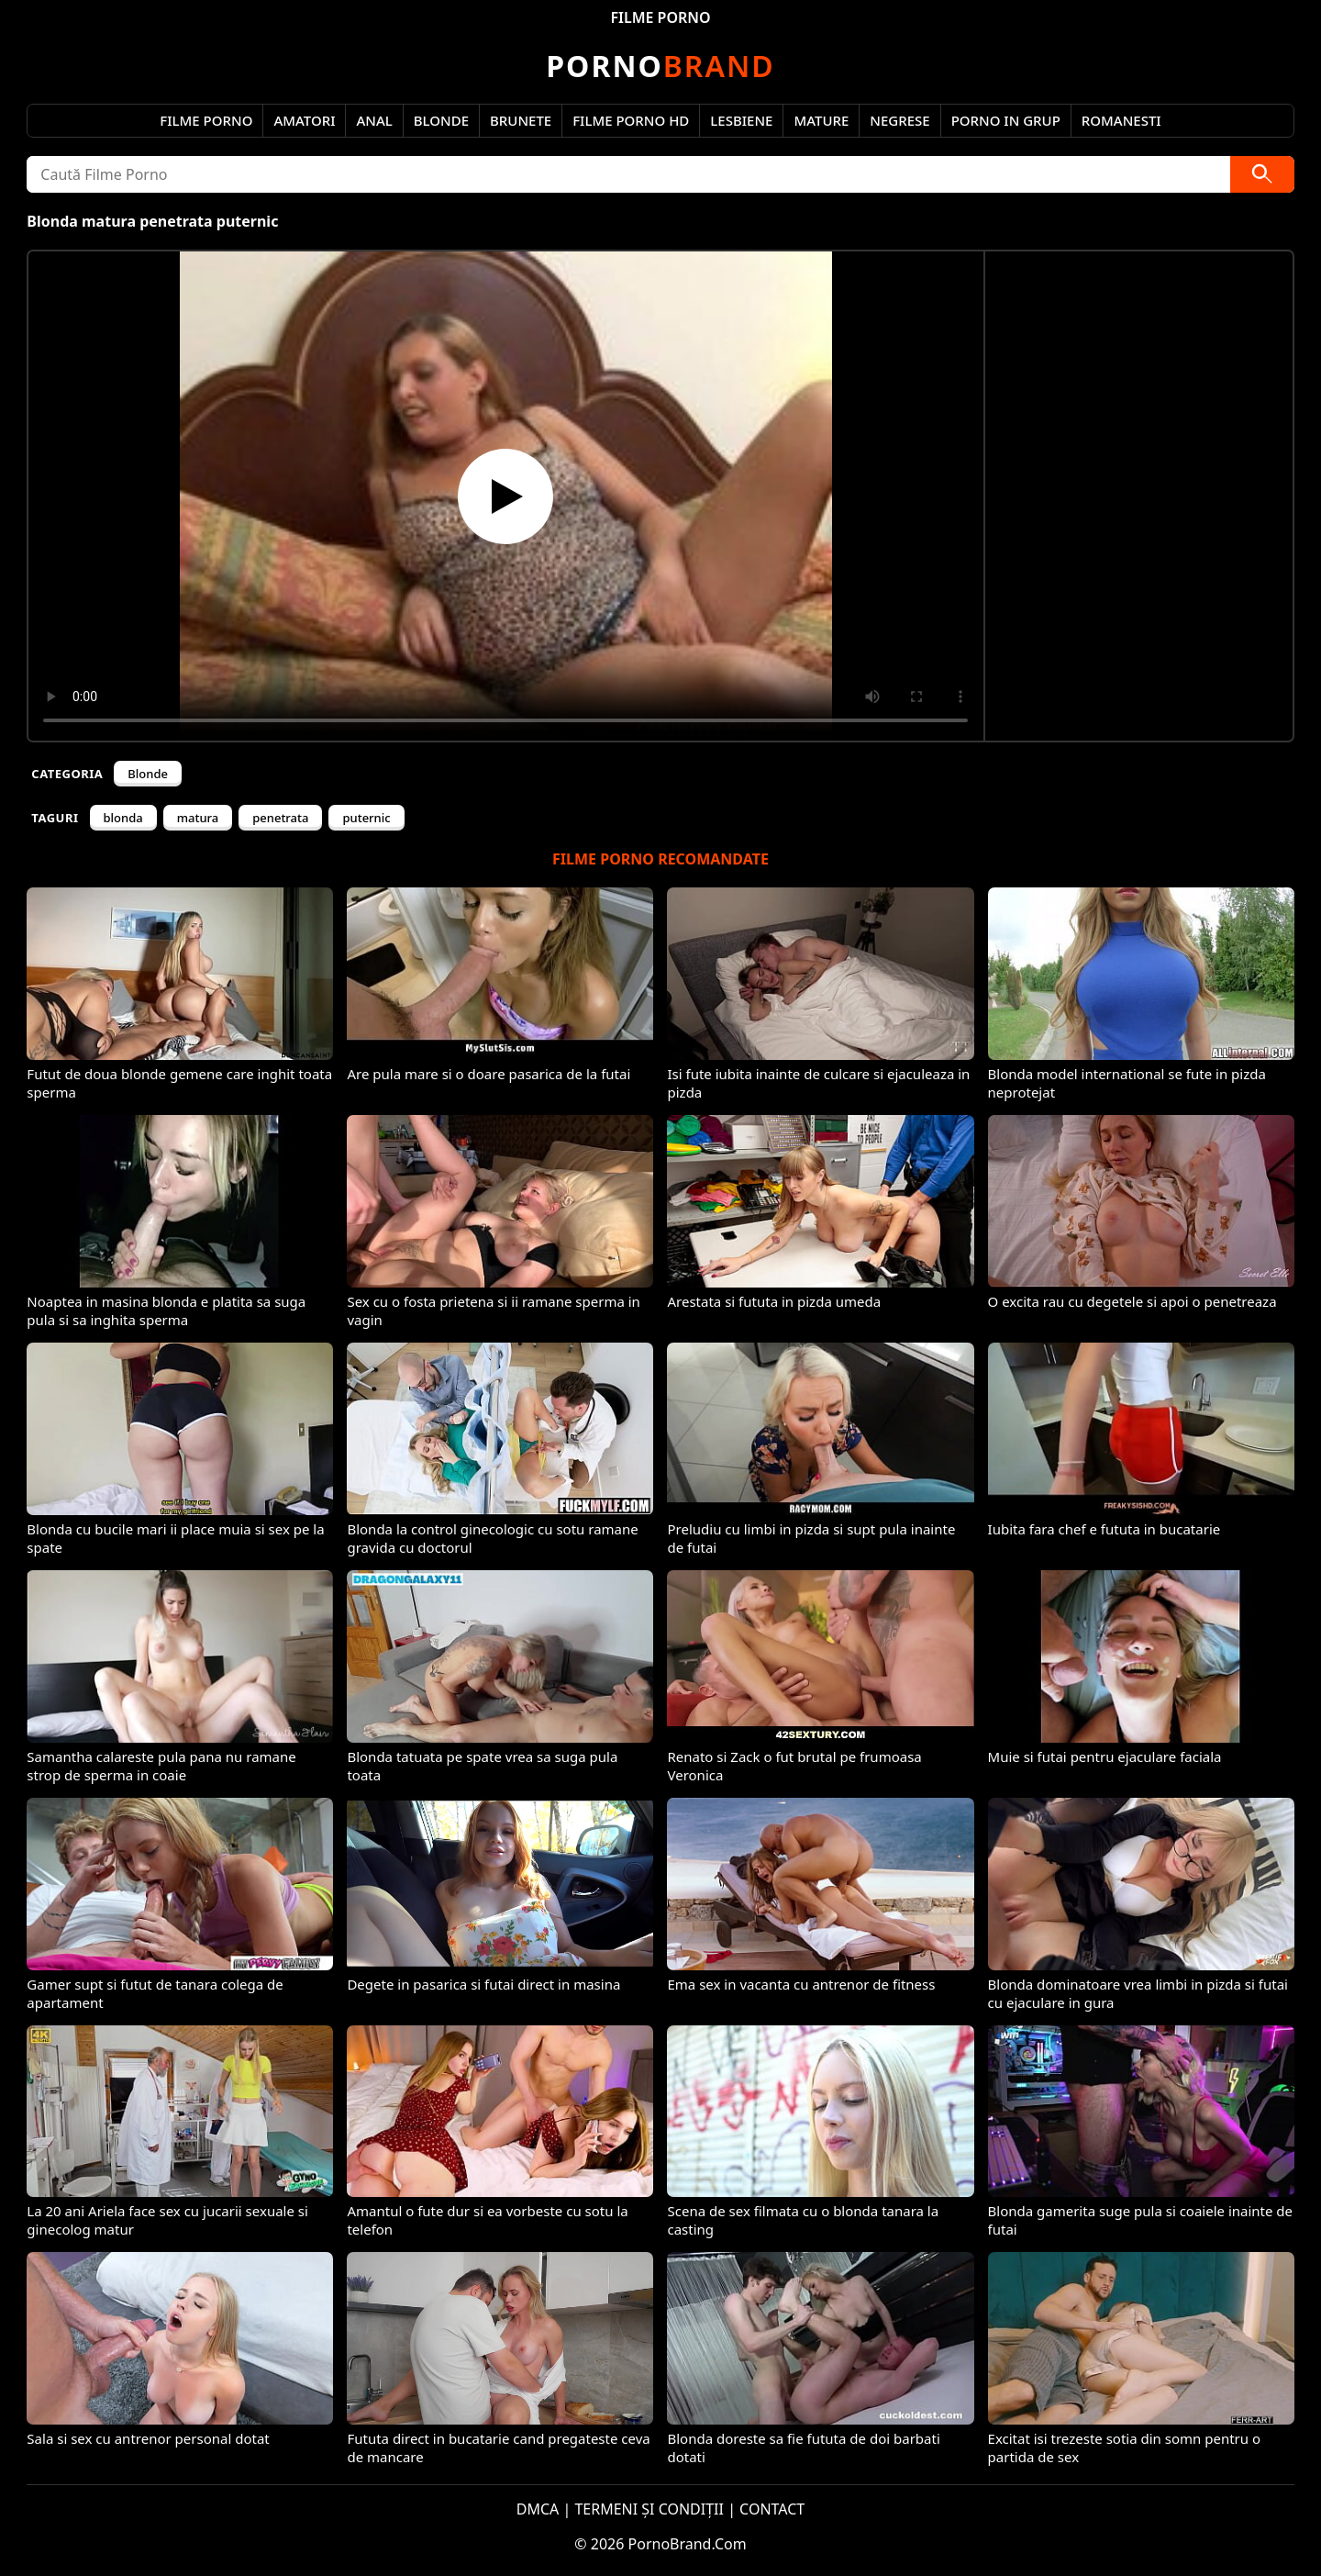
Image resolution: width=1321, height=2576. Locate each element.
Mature (821, 120)
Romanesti (1121, 120)
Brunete (520, 120)
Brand (660, 65)
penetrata (280, 817)
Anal (374, 120)
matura (198, 817)
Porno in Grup (1005, 120)
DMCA (538, 2509)
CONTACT (772, 2509)
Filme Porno (206, 120)
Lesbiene (741, 120)
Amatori (304, 120)
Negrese (899, 120)
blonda (123, 817)
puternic (366, 817)
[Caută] (1262, 174)
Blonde (441, 120)
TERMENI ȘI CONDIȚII (649, 2509)
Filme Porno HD (630, 120)
